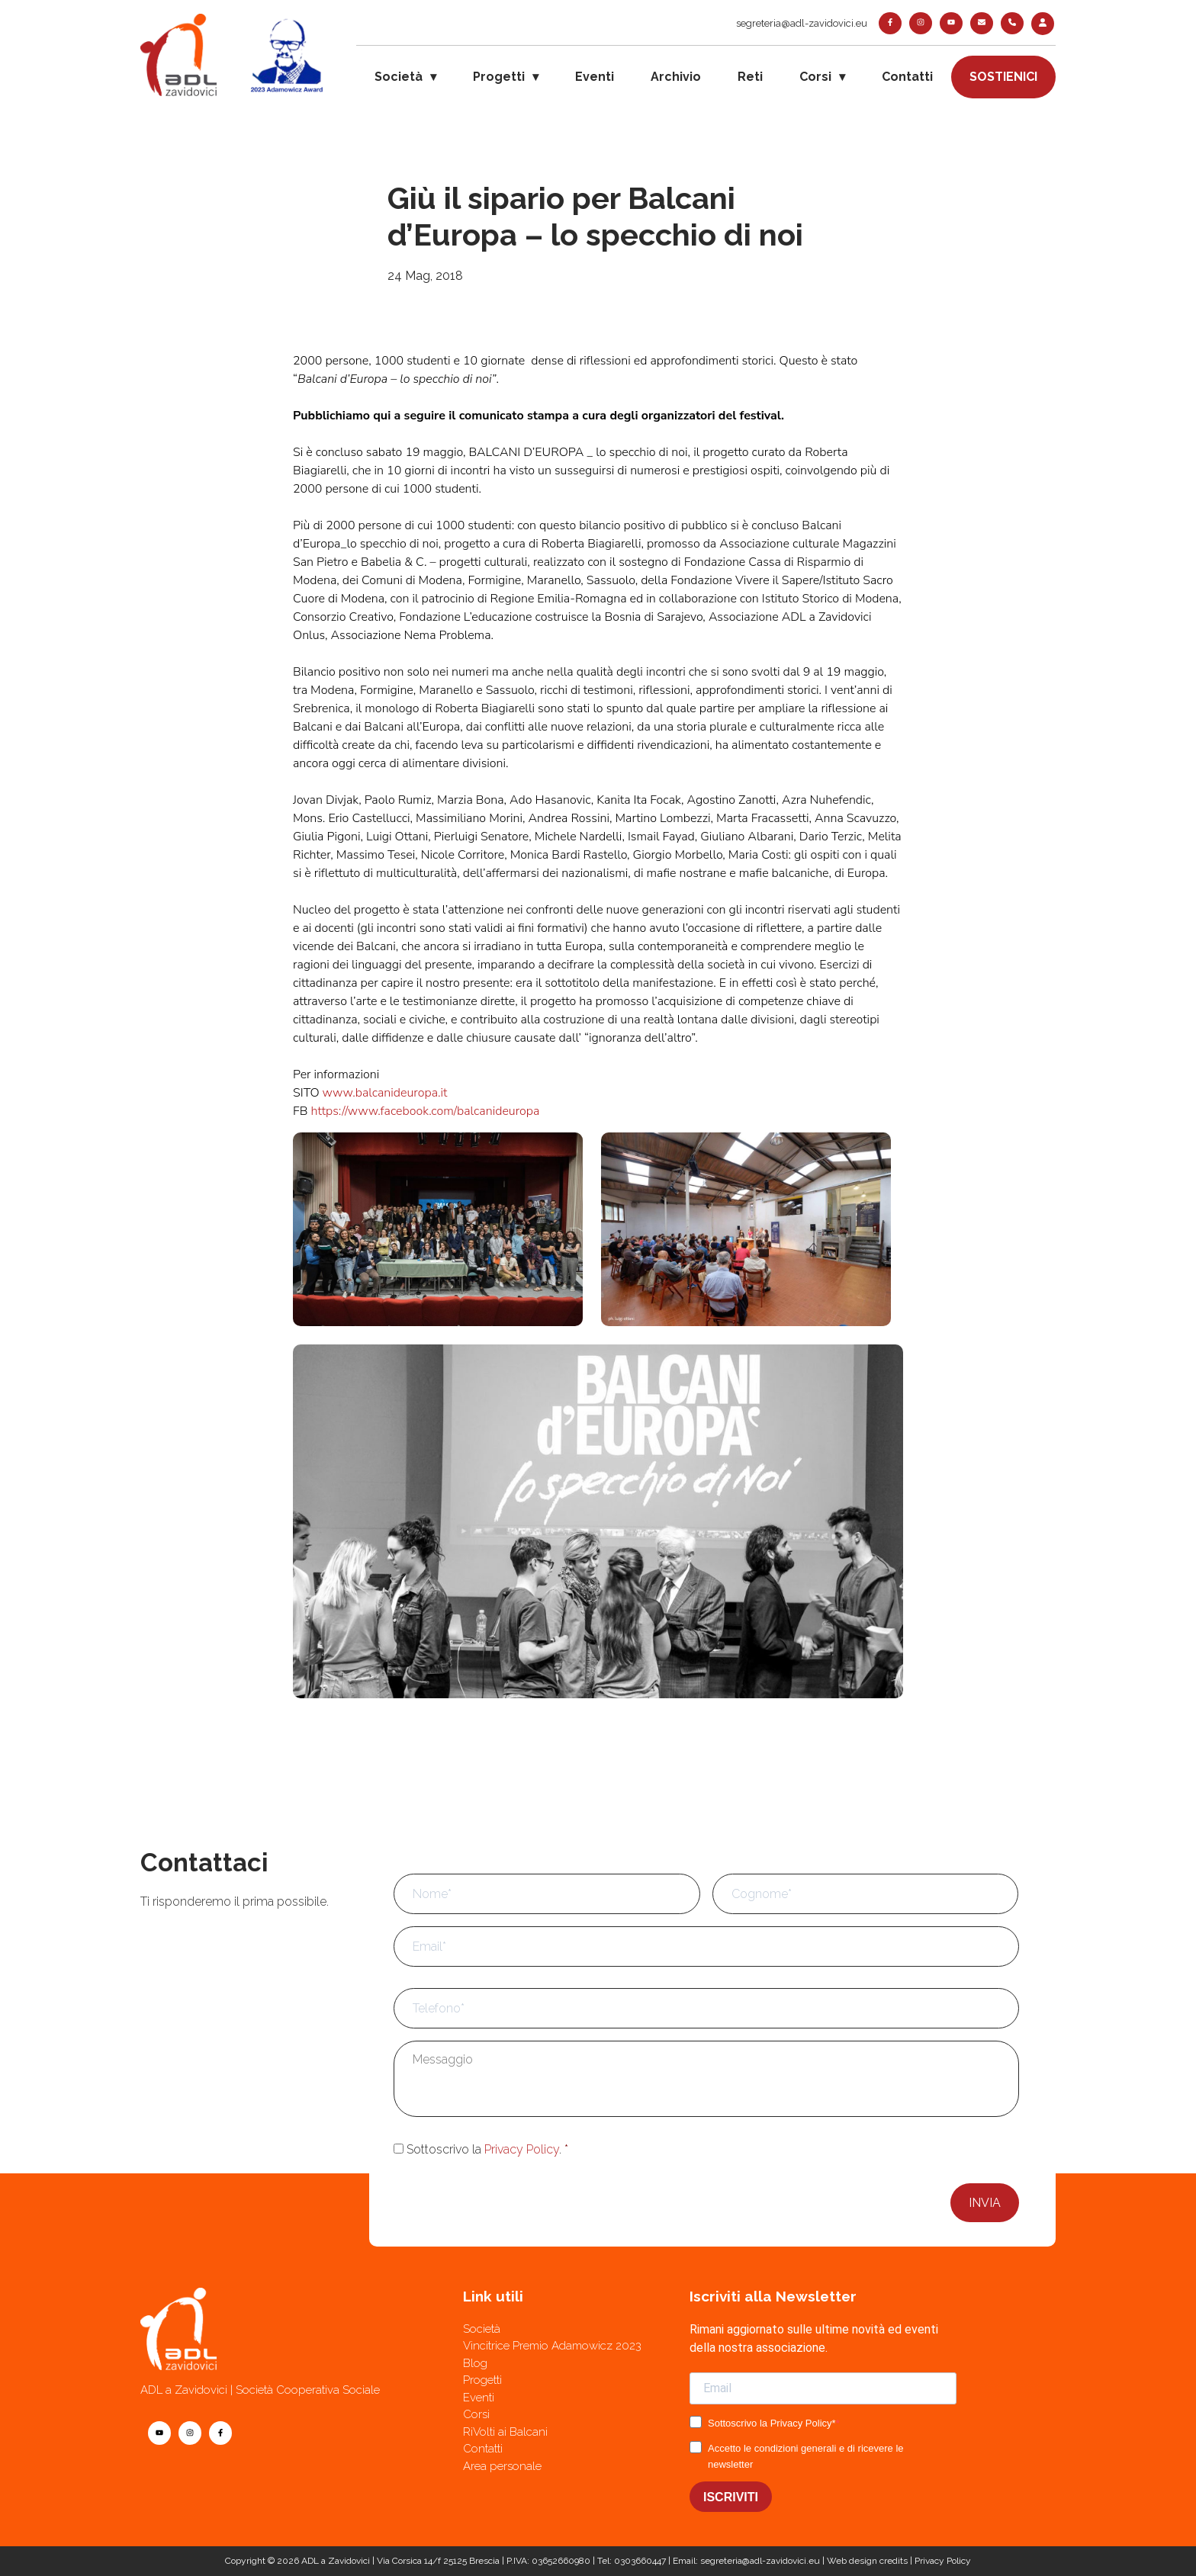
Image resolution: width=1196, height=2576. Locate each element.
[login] (1042, 23)
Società (399, 76)
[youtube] (951, 23)
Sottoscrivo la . (487, 2149)
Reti (750, 76)
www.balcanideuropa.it (385, 1092)
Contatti (907, 76)
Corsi (815, 76)
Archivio (676, 76)
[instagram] (920, 23)
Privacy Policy (521, 2149)
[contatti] (981, 23)
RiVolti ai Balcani (505, 2432)
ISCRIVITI (730, 2497)
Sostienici (1003, 76)
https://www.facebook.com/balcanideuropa (424, 1111)
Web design (852, 2560)
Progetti (499, 76)
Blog (475, 2363)
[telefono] (1012, 23)
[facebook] (890, 23)
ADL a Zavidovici (335, 2560)
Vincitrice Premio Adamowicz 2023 (552, 2346)
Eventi (594, 76)
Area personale (502, 2466)
